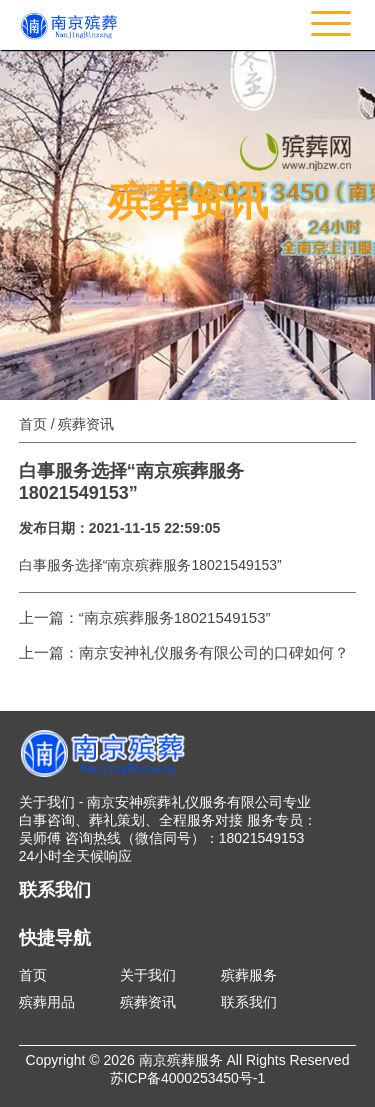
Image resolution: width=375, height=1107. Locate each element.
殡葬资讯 (148, 1002)
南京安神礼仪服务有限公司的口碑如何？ (214, 652)
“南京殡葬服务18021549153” (175, 617)
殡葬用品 (47, 1002)
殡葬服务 (249, 975)
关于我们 (148, 975)
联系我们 (249, 1002)
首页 (33, 424)
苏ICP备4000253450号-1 (188, 1078)
